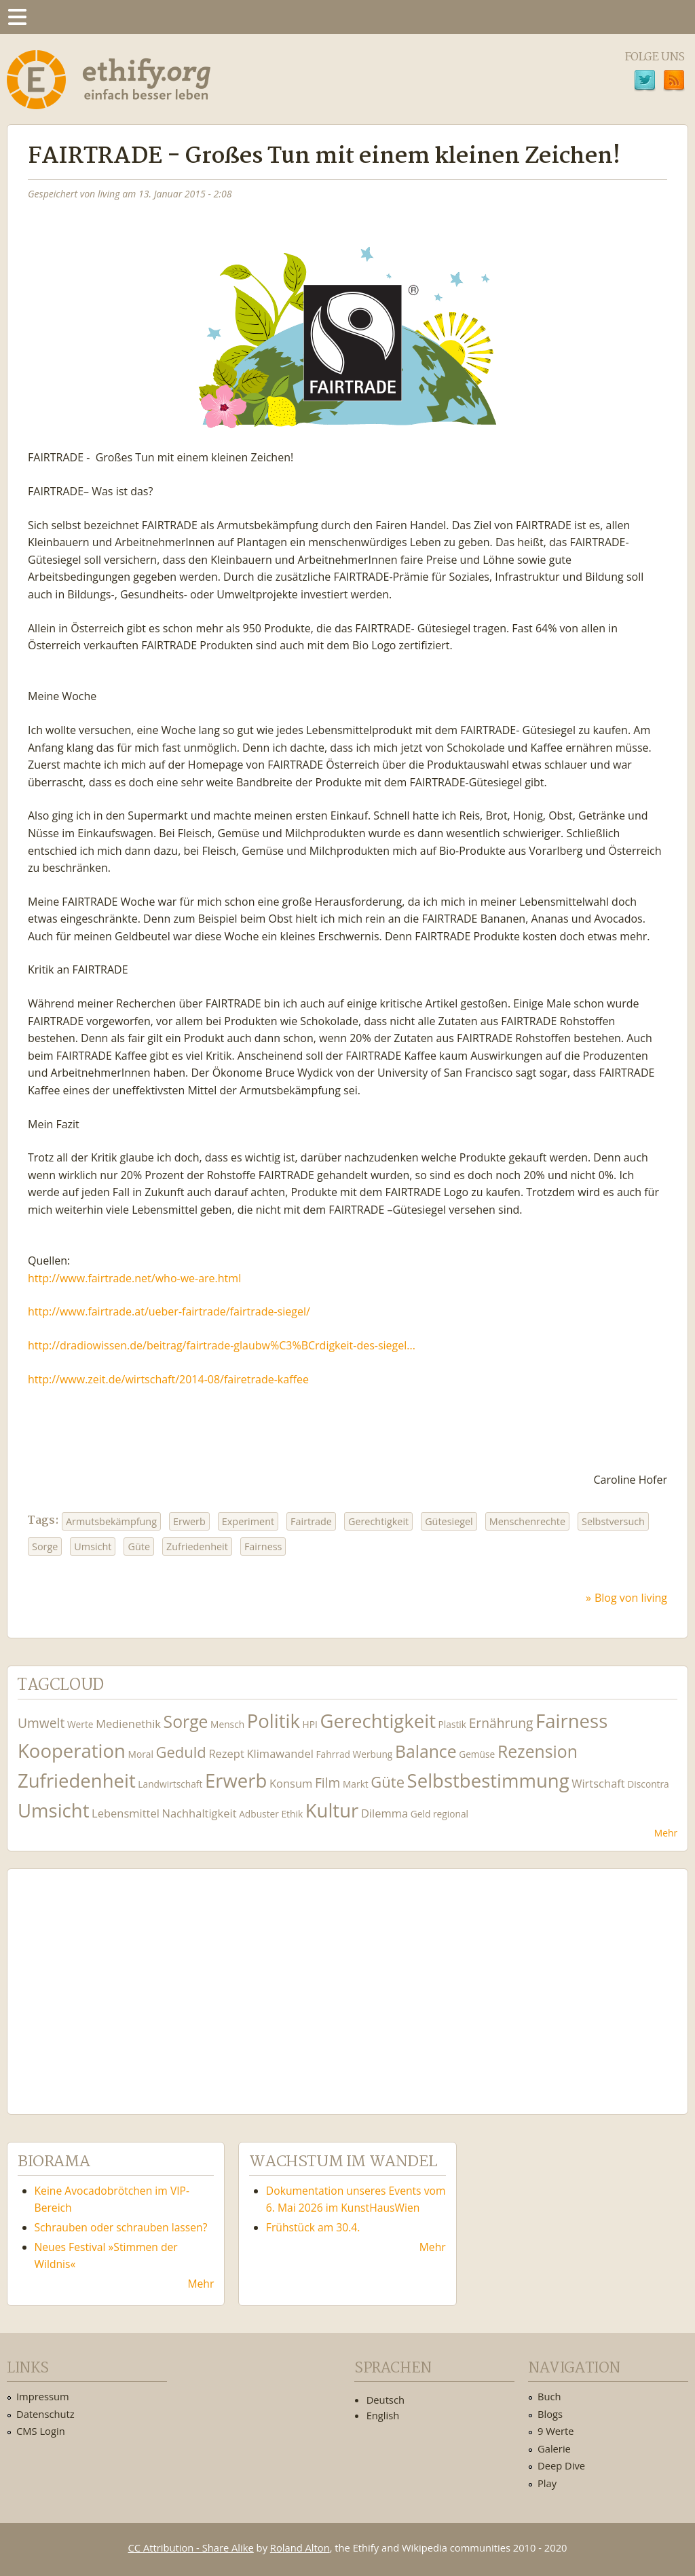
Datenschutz (45, 2414)
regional (450, 1813)
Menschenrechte (527, 1521)
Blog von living (631, 1597)
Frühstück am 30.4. (313, 2227)
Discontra (648, 1783)
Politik (273, 1720)
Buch (549, 2396)
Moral (140, 1754)
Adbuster (259, 1813)
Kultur (332, 1810)
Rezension (537, 1751)
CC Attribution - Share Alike (191, 2547)
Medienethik (128, 1723)
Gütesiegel (449, 1521)
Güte (139, 1546)
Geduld (181, 1752)
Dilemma (384, 1813)
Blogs (550, 2414)
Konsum (290, 1783)
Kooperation (72, 1750)
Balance (426, 1751)
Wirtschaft (598, 1783)
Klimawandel (279, 1753)
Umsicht (92, 1546)
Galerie (554, 2448)
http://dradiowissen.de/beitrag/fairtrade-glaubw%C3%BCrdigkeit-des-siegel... (221, 1345)
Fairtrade (311, 1521)
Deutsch (386, 2399)
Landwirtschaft (170, 1783)
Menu (17, 17)
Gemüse (477, 1754)
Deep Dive (561, 2465)
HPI (310, 1724)
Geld (421, 1813)
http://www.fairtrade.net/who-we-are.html (134, 1278)
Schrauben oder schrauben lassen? (121, 2227)
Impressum (42, 2396)
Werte (80, 1724)
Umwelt (41, 1723)
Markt (356, 1783)
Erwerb (189, 1521)
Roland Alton (300, 2547)
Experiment (248, 1521)
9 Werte (556, 2431)
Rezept (226, 1753)
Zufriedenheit (197, 1546)
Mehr (665, 1832)
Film (327, 1782)
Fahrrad (333, 1754)
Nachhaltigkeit (199, 1813)
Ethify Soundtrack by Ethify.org (119, 1981)
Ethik (292, 1813)
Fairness (263, 1546)
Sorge (45, 1546)
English (383, 2415)
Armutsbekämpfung (111, 1521)
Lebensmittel (125, 1813)
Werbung (373, 1754)
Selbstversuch (613, 1521)
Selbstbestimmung (488, 1780)
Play (547, 2483)
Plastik (452, 1724)
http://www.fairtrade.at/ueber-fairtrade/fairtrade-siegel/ (169, 1311)
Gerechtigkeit (378, 1521)
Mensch (227, 1724)
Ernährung (501, 1723)
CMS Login (40, 2431)
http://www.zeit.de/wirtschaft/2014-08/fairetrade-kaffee (168, 1379)
